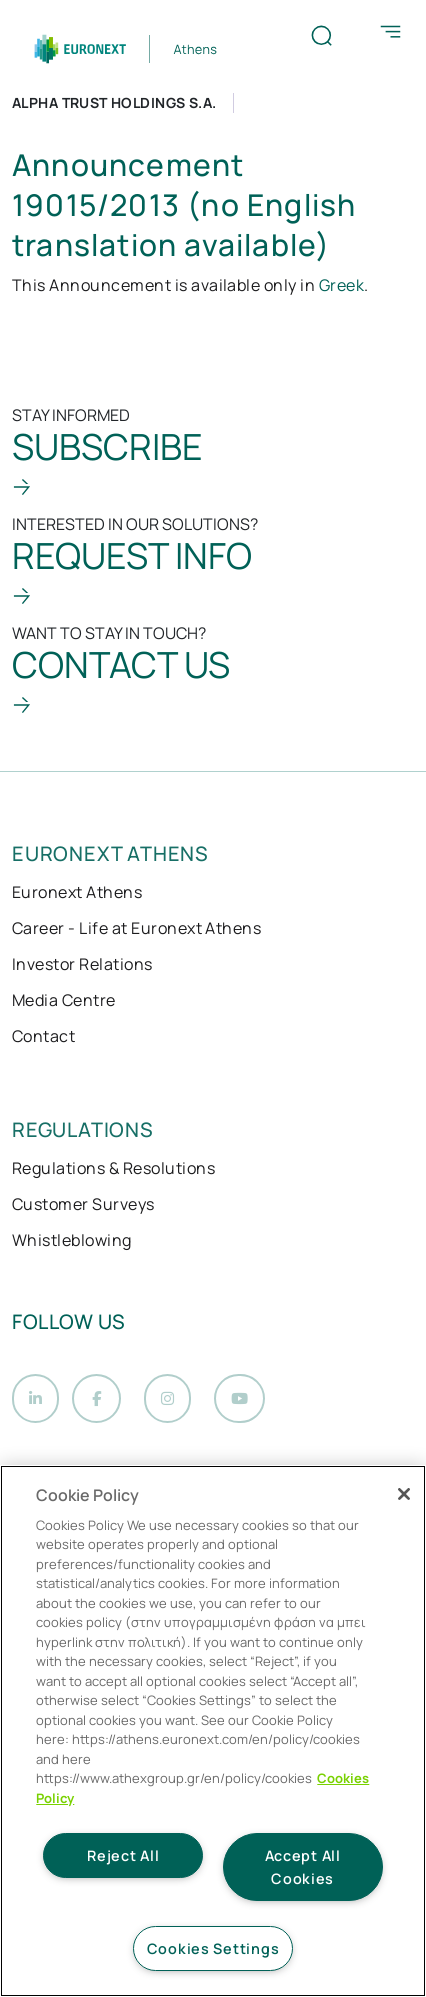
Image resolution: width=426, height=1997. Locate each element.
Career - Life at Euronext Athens (136, 928)
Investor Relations (82, 964)
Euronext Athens (77, 892)
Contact (43, 1036)
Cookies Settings (213, 1948)
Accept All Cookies (303, 1867)
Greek (341, 285)
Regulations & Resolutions (113, 1168)
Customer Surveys (83, 1204)
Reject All (123, 1855)
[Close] (404, 1494)
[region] (213, 1731)
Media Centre (64, 1000)
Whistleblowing (72, 1240)
